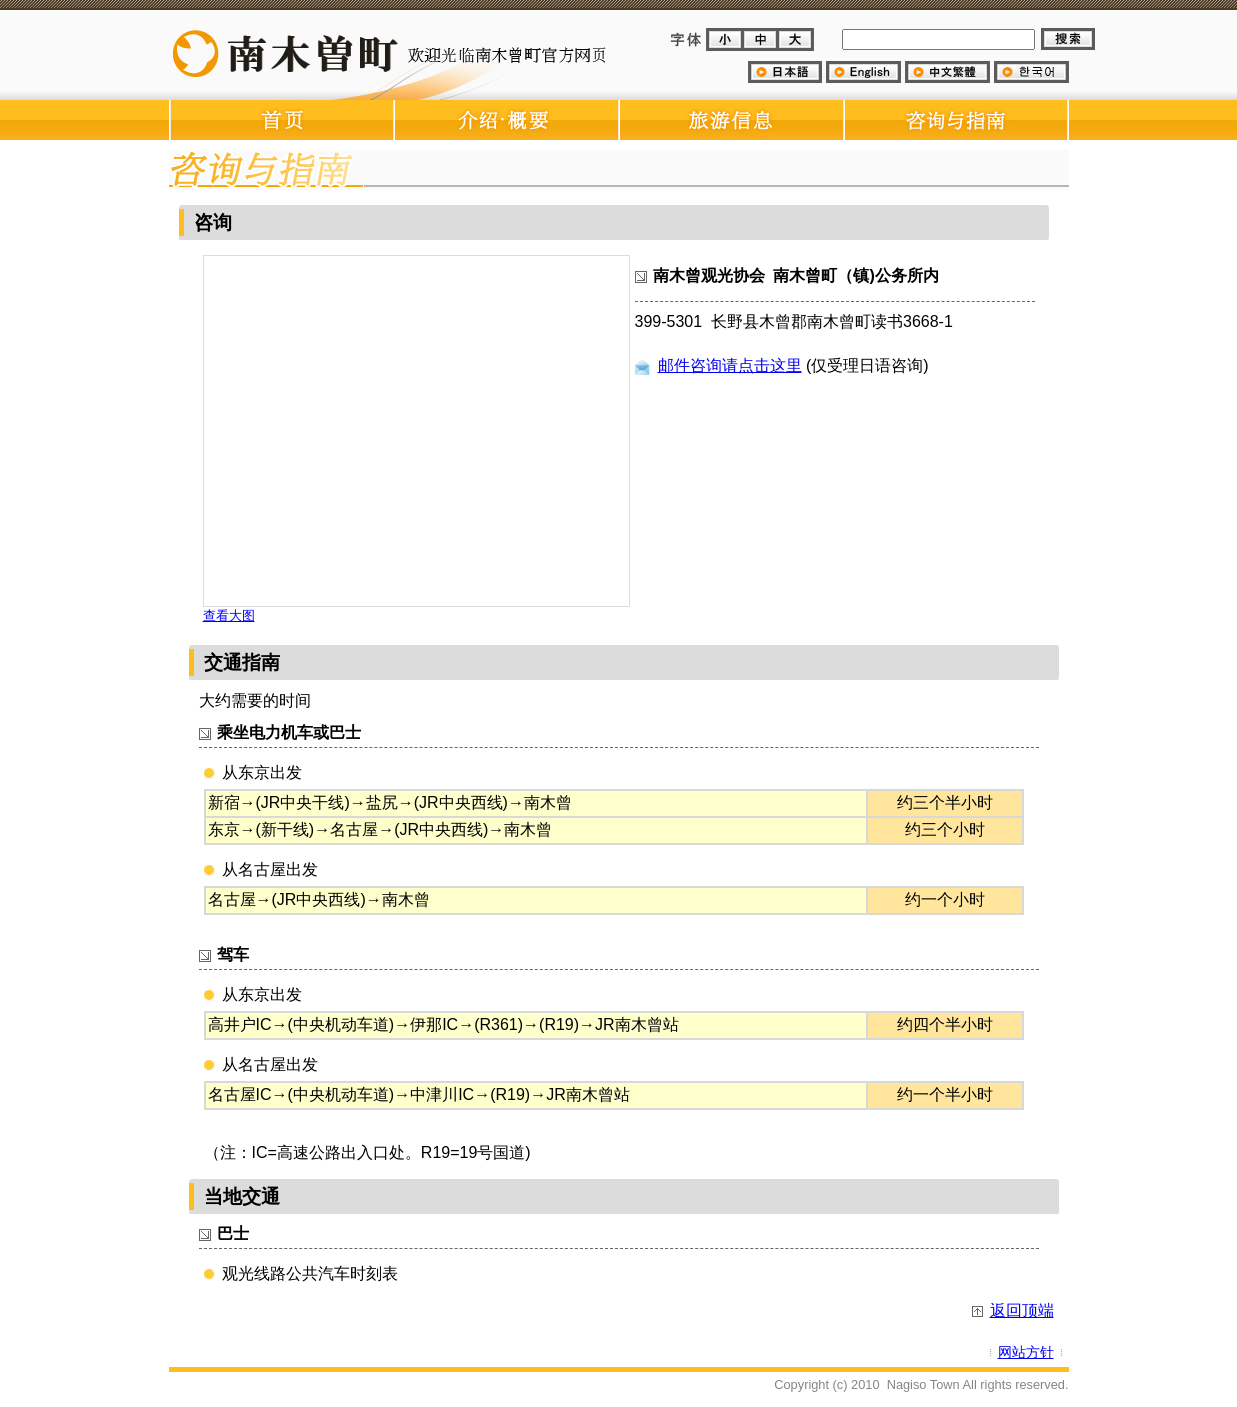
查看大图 (229, 615)
